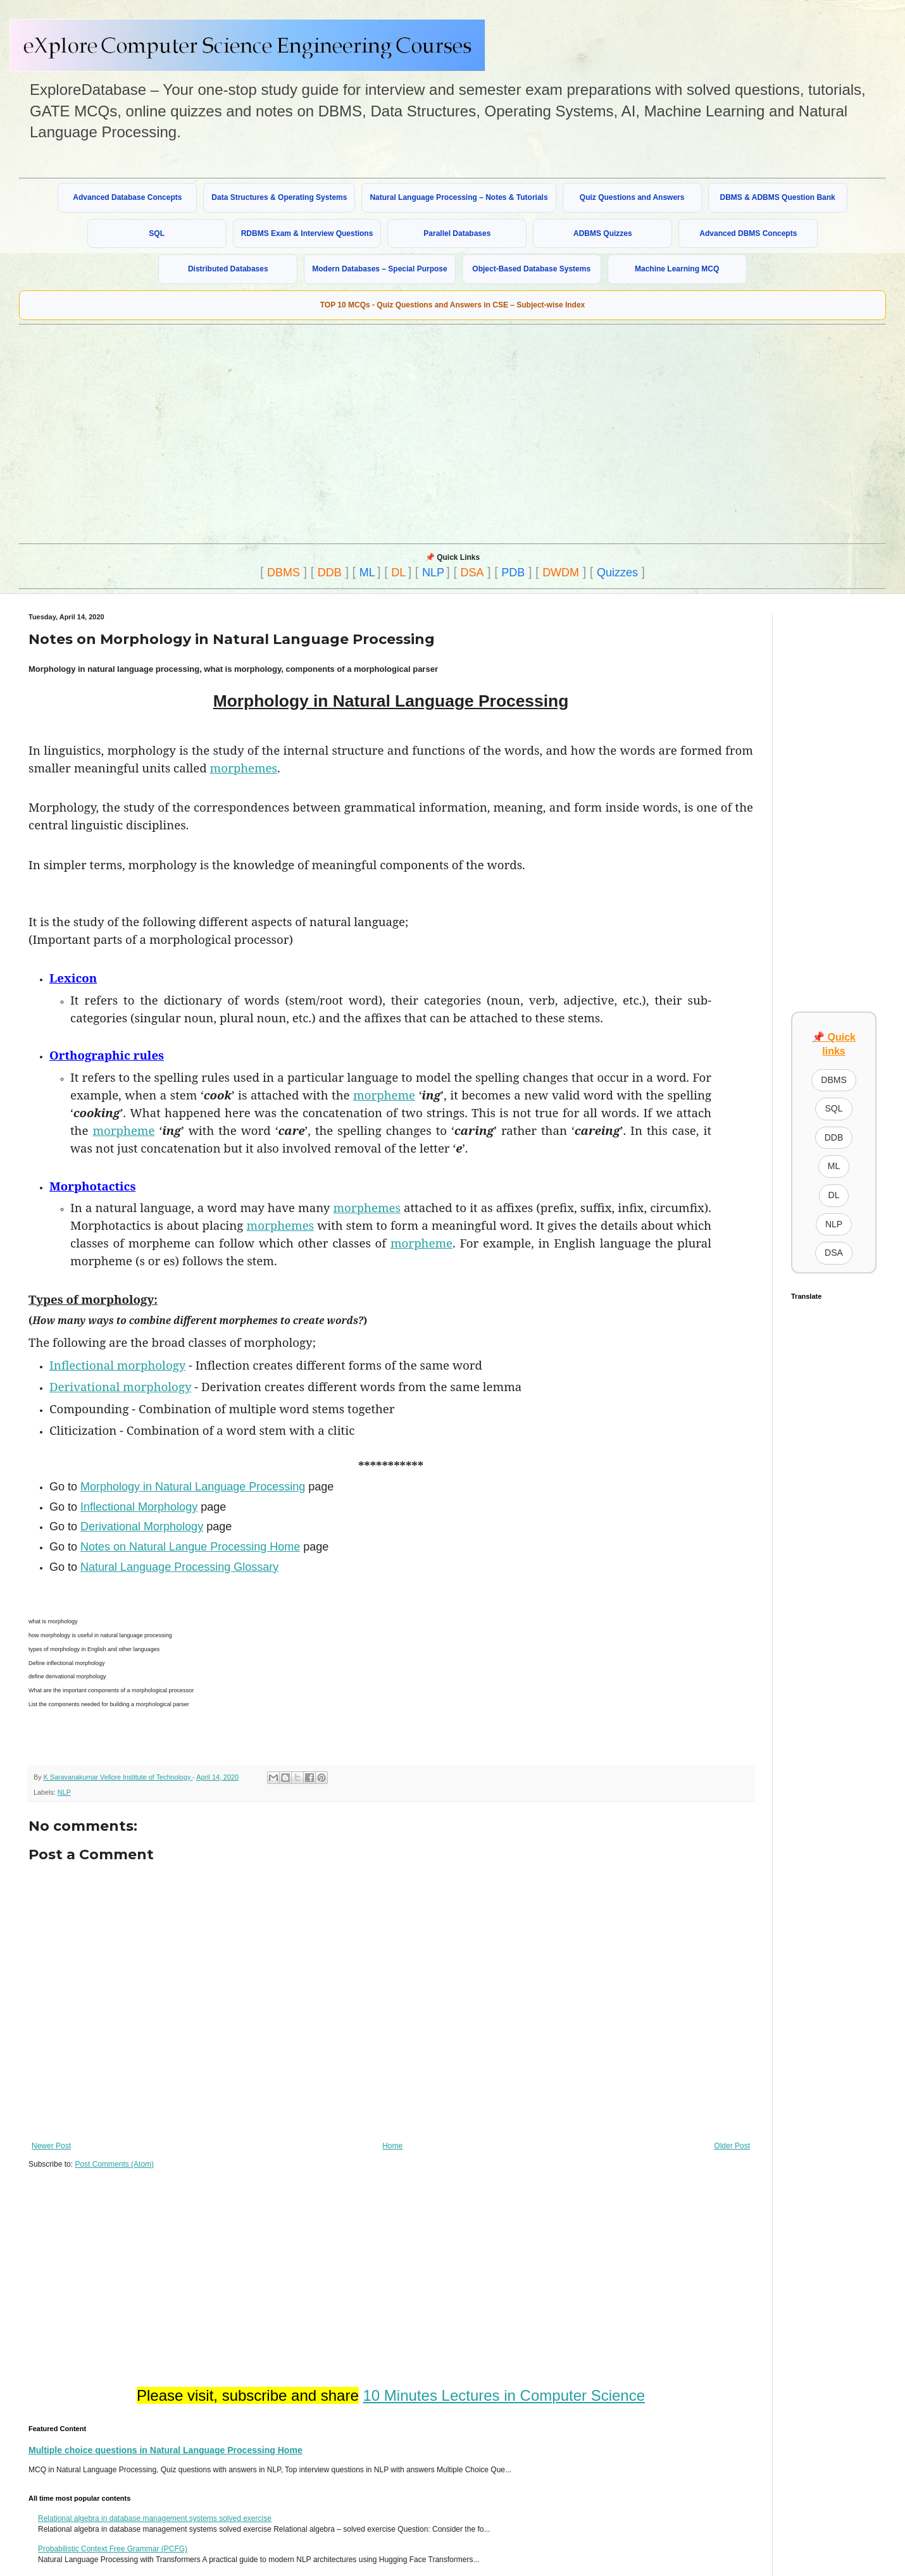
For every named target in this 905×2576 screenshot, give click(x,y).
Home (392, 2145)
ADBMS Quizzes (602, 233)
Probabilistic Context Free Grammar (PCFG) (112, 2548)
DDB (330, 572)
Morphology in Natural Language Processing (192, 1486)
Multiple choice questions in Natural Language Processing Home (165, 2450)
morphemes (244, 768)
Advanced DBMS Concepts (748, 233)
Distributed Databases (228, 268)
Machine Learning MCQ (677, 268)
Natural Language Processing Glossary (179, 1567)
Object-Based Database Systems (531, 268)
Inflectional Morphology (138, 1507)
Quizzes (617, 572)
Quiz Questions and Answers (632, 197)
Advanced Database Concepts (127, 197)
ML (367, 572)
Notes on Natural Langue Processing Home (190, 1546)
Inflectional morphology (117, 1365)
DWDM (560, 572)
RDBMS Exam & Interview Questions (307, 233)
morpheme (384, 1095)
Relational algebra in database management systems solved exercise (155, 2518)
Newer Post (51, 2145)
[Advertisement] (232, 432)
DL (398, 572)
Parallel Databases (456, 233)
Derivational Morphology (141, 1526)
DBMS (283, 572)
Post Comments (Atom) (114, 2164)
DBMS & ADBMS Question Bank (777, 197)
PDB (513, 572)
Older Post (732, 2145)
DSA (472, 572)
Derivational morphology (120, 1386)
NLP (433, 572)
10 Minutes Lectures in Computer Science (504, 2395)
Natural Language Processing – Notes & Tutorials (458, 197)
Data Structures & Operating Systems (279, 197)
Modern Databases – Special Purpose (379, 268)
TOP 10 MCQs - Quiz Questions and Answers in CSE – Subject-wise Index (452, 304)
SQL (157, 233)
